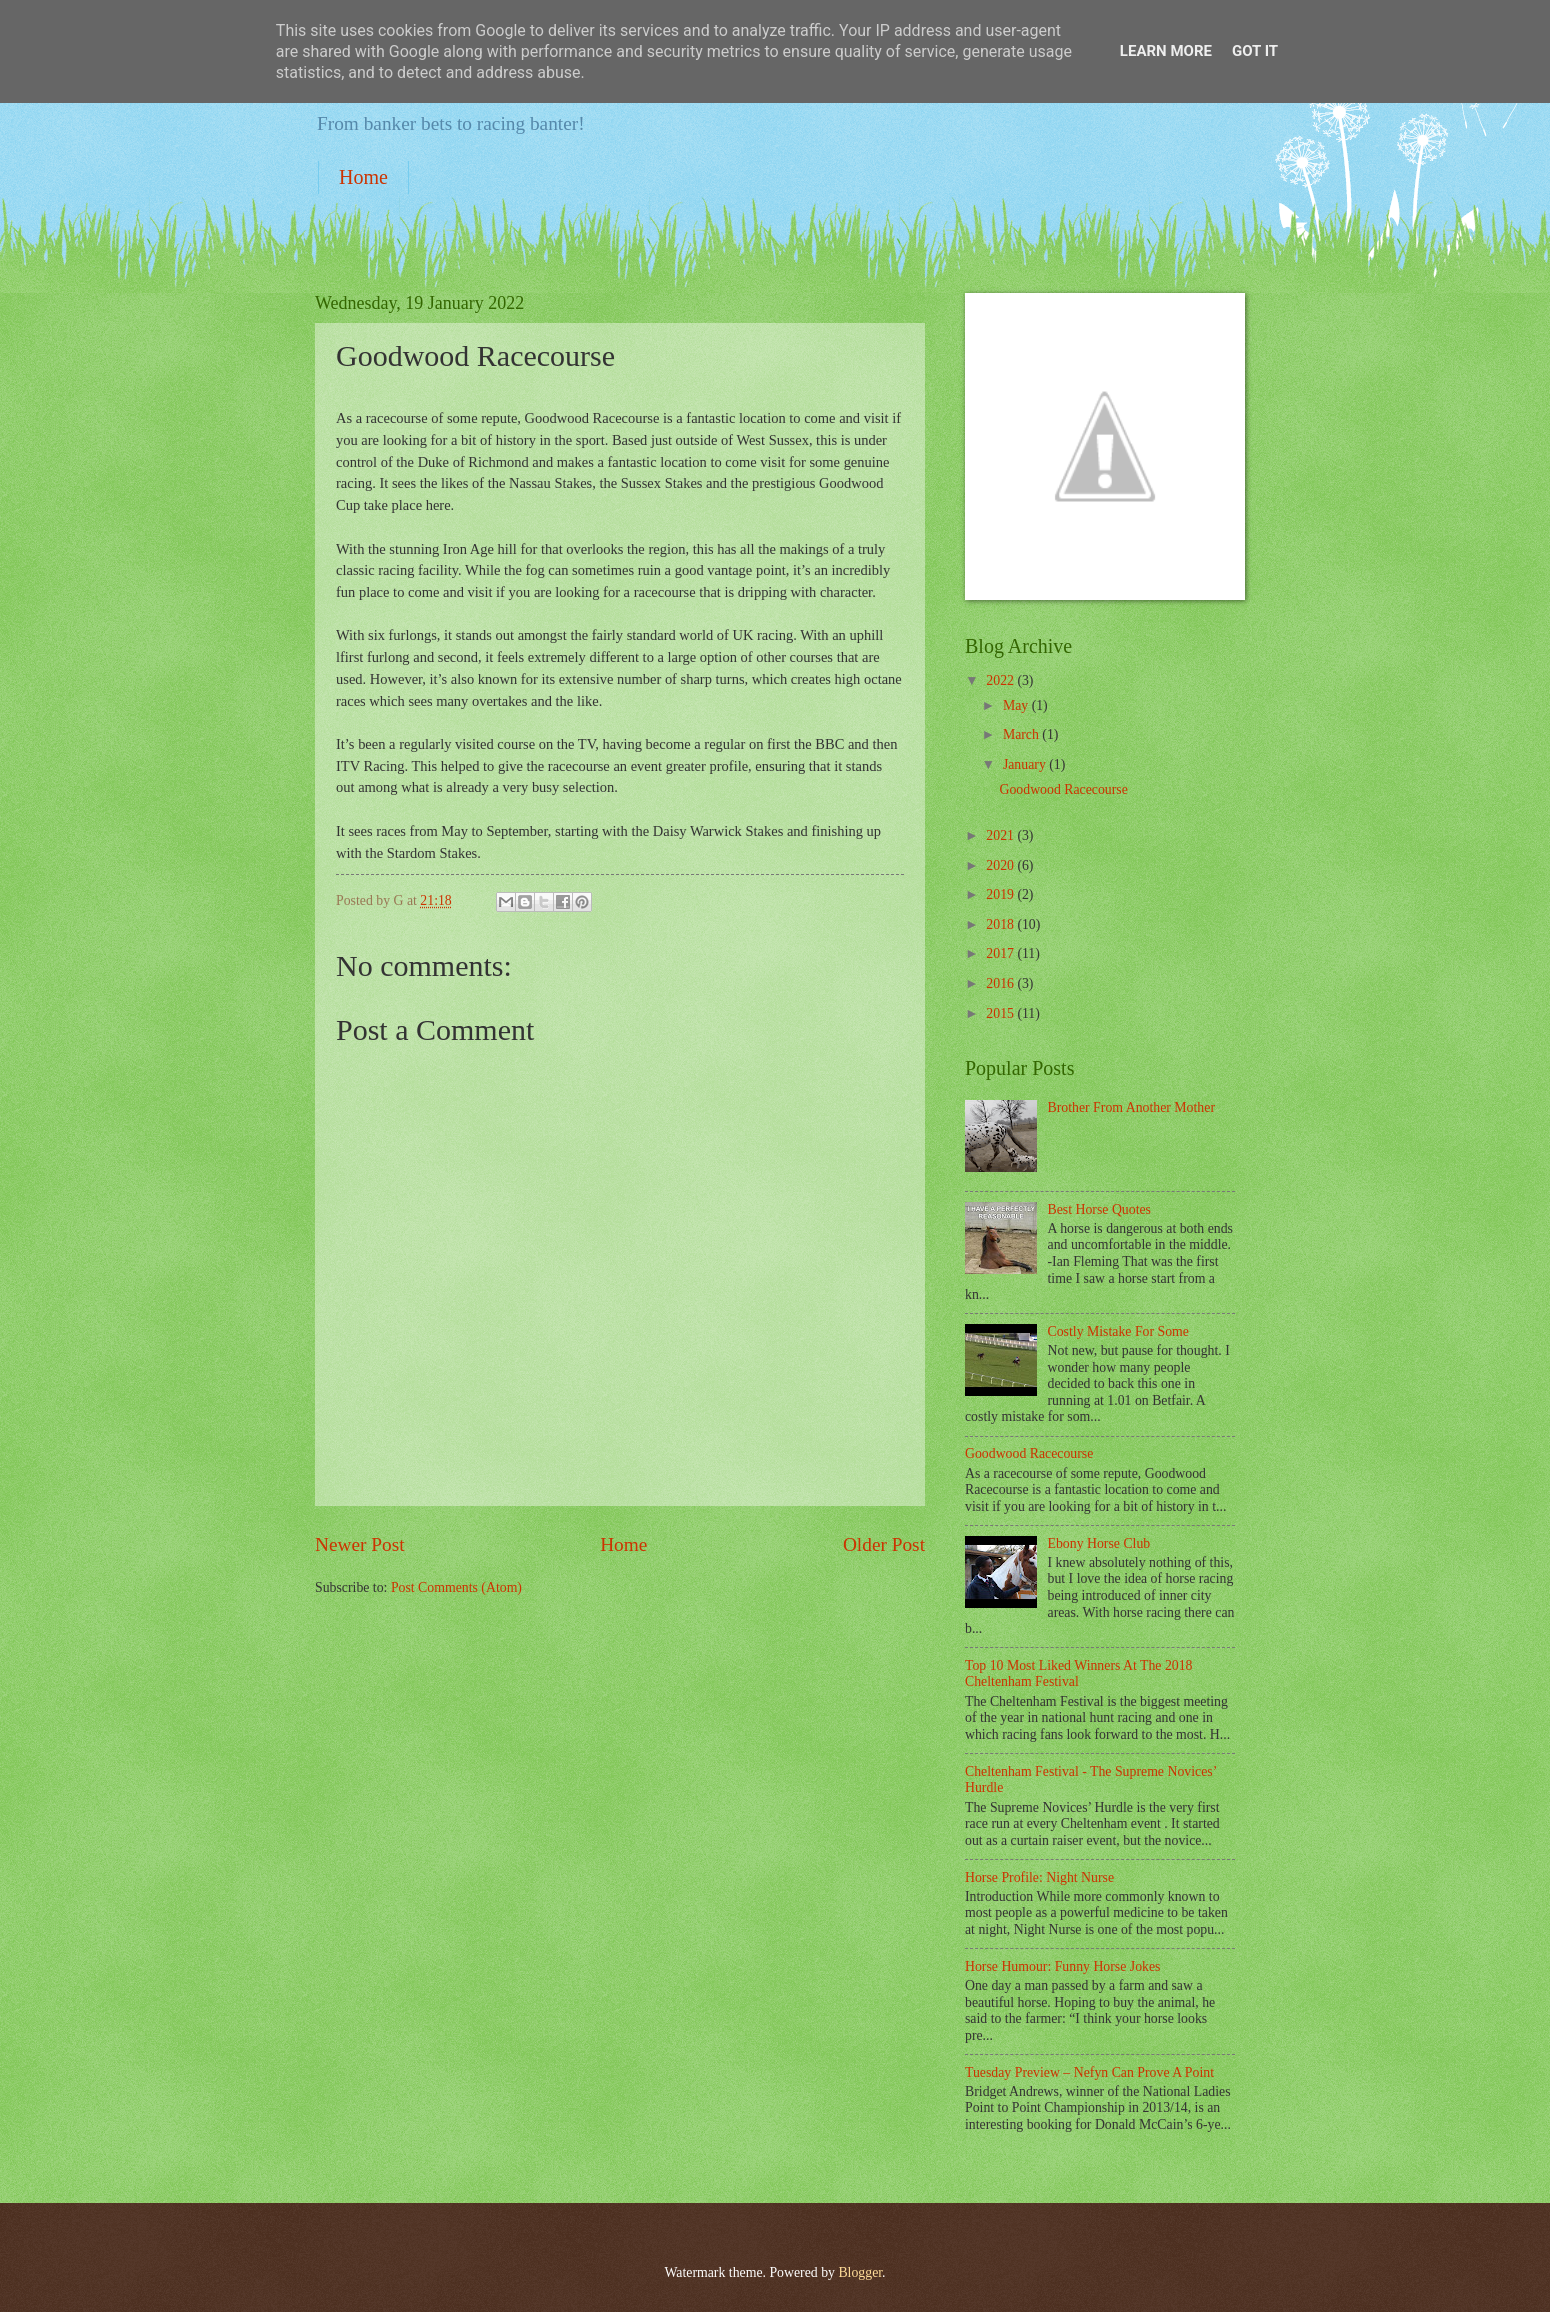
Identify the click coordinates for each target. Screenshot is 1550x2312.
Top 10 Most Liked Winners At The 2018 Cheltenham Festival (1079, 1674)
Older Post (884, 1544)
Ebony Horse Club (1099, 1543)
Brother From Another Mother (1131, 1107)
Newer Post (360, 1544)
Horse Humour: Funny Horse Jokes (1062, 1966)
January (1026, 764)
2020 (1001, 865)
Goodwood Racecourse (1063, 789)
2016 (1001, 983)
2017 (1001, 953)
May (1017, 705)
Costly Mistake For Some (1118, 1331)
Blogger (860, 2272)
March (1022, 734)
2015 (1001, 1013)
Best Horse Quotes (1099, 1209)
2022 (1001, 680)
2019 (1001, 894)
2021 (1001, 835)
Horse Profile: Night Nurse (1039, 1877)
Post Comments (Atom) (456, 1587)
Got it (1255, 51)
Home (363, 177)
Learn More (1166, 51)
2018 (1001, 924)
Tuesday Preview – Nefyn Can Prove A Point (1089, 2072)
